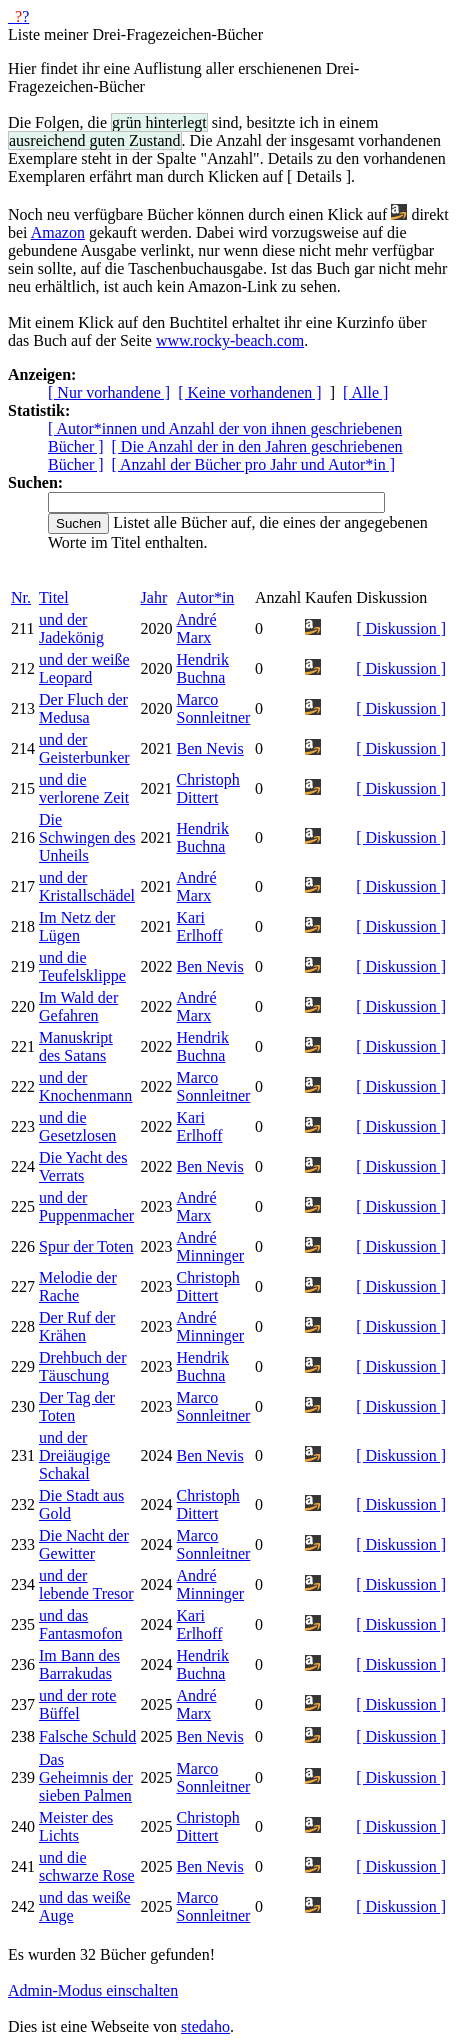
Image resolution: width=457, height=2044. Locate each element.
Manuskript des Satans (76, 1046)
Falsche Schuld (87, 1736)
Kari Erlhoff (200, 926)
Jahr (154, 597)
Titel (54, 597)
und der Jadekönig (71, 628)
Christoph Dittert (208, 788)
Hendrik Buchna (203, 668)
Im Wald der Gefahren (78, 1006)
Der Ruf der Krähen (77, 1326)
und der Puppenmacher (86, 1206)
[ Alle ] (365, 392)
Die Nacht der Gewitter (84, 1544)
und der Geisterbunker (84, 748)
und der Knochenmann (85, 1086)
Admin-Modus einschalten (93, 1990)
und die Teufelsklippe (82, 966)
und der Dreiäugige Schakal (74, 1455)
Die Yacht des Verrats (83, 1166)
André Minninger (211, 1246)
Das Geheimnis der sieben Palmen (86, 1777)
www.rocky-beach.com (230, 340)
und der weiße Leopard (84, 668)
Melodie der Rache (78, 1286)
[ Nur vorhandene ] (109, 392)
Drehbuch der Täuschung (83, 1366)
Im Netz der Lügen (77, 926)
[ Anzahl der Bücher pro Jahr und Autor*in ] (253, 464)
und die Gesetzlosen (77, 1126)
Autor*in (206, 597)
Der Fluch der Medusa (83, 708)
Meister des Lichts (76, 1826)
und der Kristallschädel (87, 886)
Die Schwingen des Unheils (87, 837)
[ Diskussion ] (401, 628)
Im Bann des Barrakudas (79, 1664)
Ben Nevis (210, 748)
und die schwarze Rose (87, 1866)
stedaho (205, 2026)
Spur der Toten (86, 1246)
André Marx (197, 628)
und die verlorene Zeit (84, 788)
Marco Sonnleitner (214, 708)
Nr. (21, 597)
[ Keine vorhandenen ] (250, 392)
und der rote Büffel (77, 1704)
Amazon (58, 232)
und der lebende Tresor (86, 1584)
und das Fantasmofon (81, 1624)
